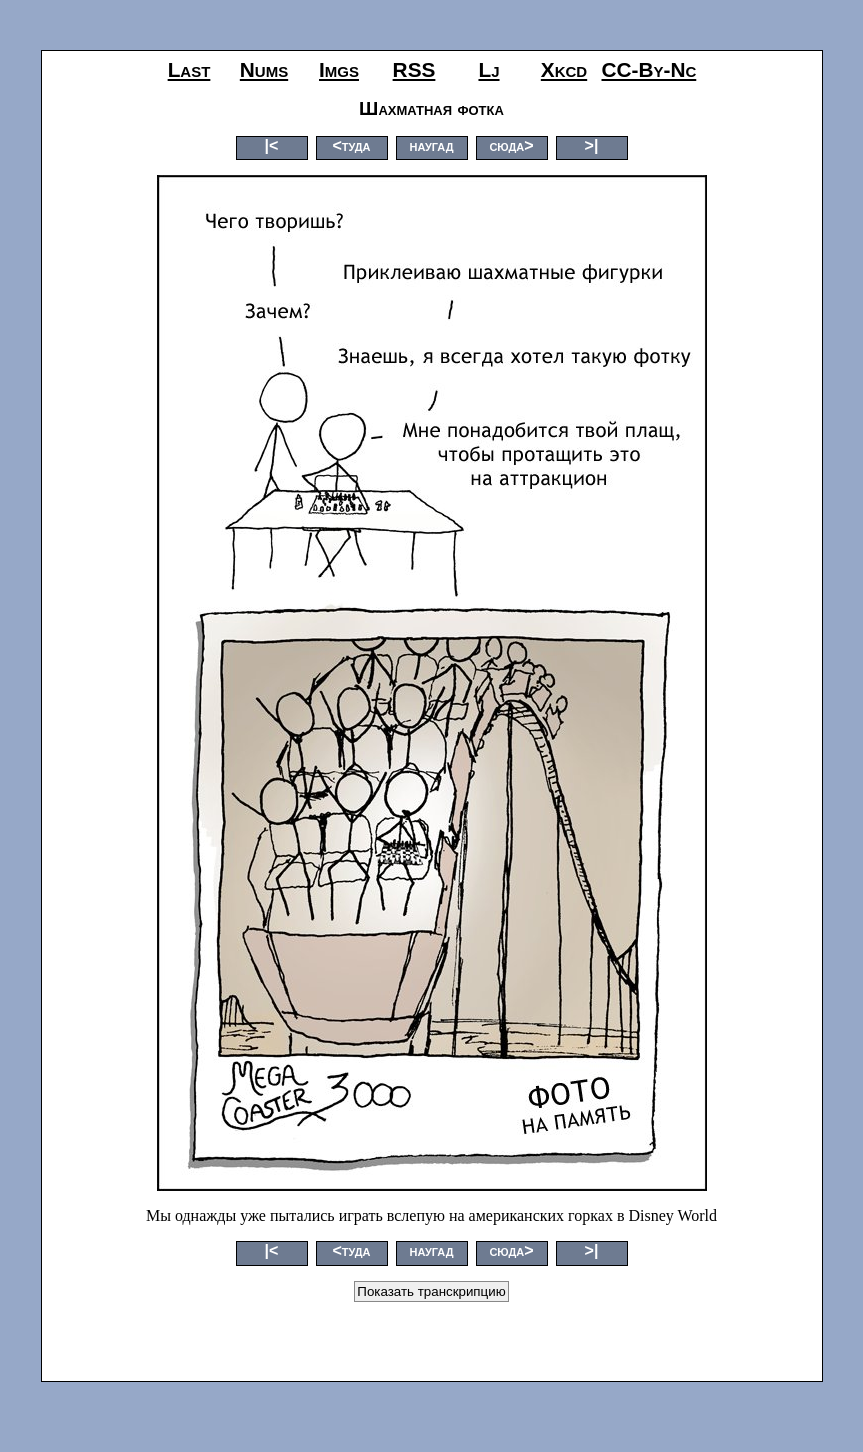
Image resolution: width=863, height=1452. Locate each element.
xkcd (564, 69)
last (189, 69)
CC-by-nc (649, 69)
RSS (414, 69)
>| (592, 145)
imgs (339, 69)
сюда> (511, 145)
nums (264, 69)
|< (272, 145)
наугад (431, 145)
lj (488, 69)
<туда (351, 145)
